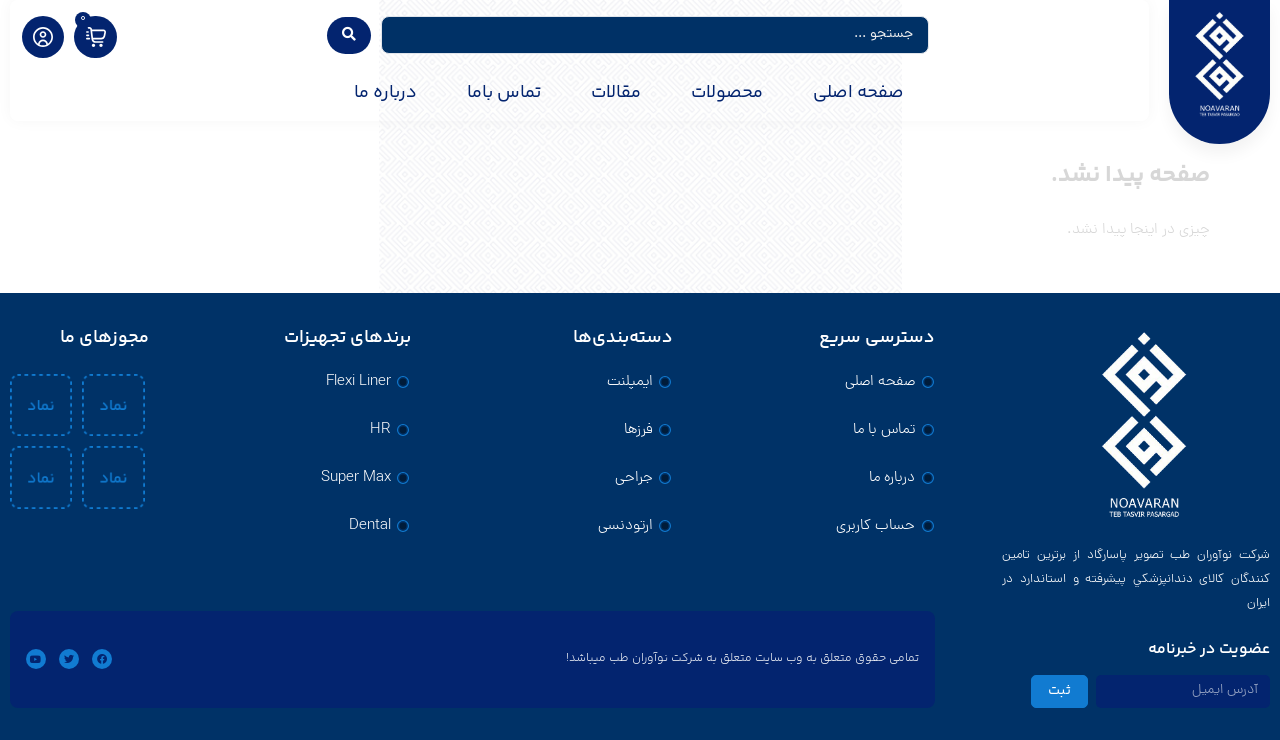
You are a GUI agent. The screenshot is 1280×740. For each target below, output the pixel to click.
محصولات (727, 93)
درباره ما (385, 93)
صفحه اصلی (858, 93)
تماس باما (504, 93)
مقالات (616, 93)
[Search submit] (349, 35)
